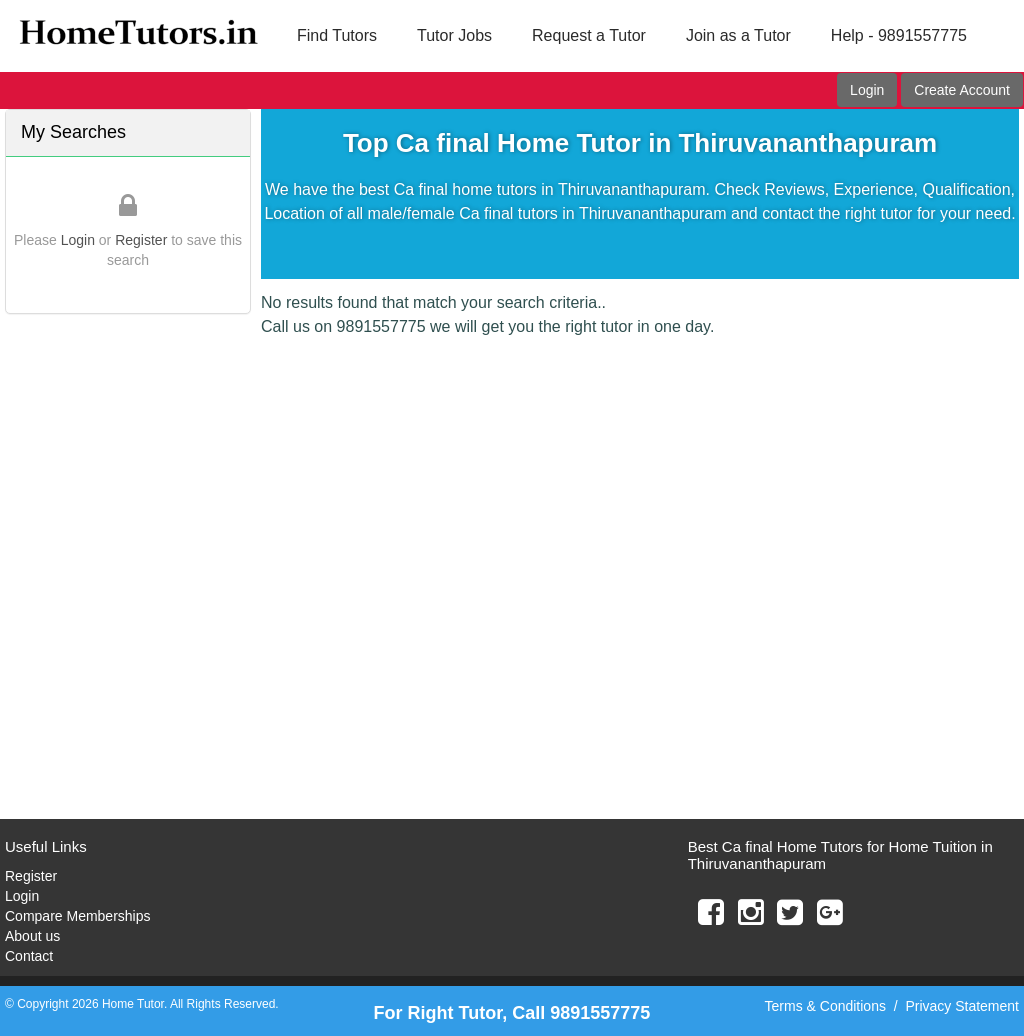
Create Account (962, 90)
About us (32, 936)
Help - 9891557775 (899, 35)
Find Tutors (337, 35)
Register (141, 240)
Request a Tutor (589, 35)
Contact (29, 956)
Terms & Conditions (825, 1006)
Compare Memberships (78, 916)
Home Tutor (133, 1004)
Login (867, 90)
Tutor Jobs (454, 35)
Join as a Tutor (738, 35)
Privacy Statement (962, 1006)
